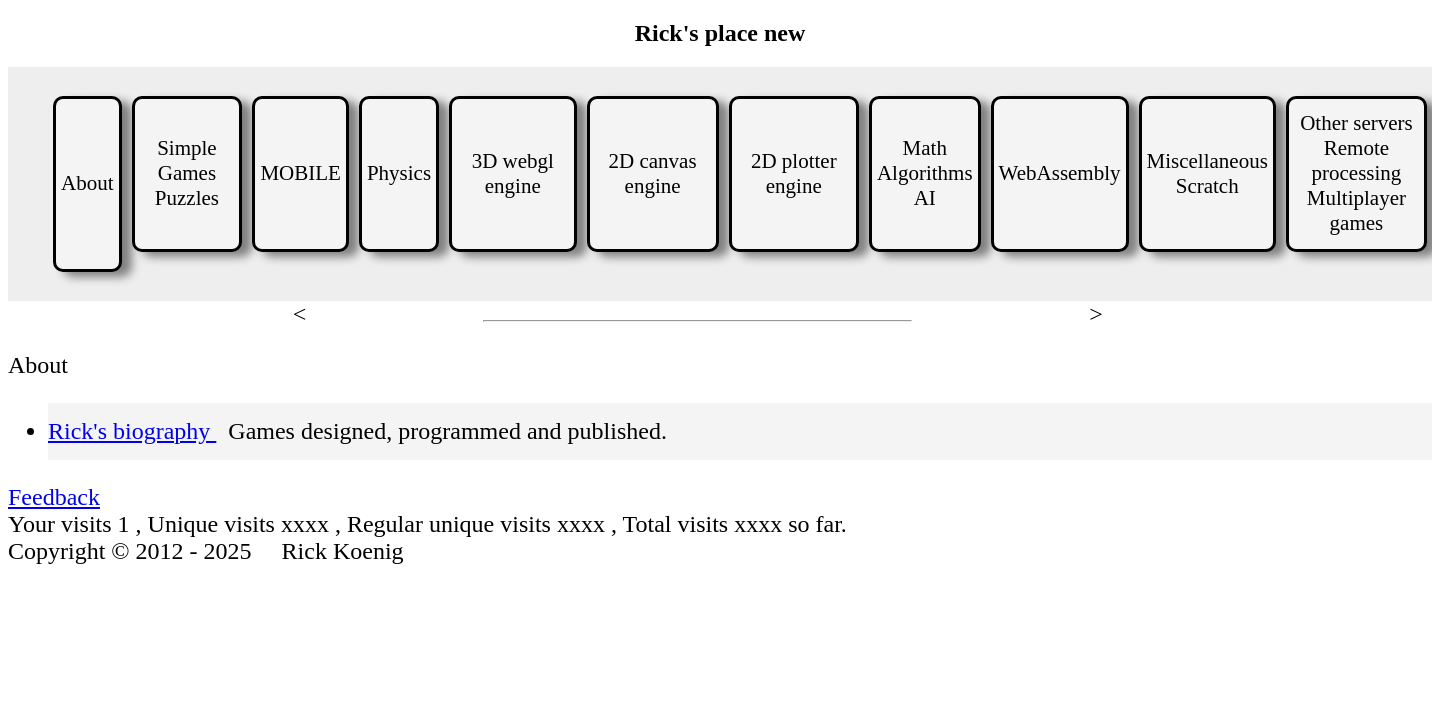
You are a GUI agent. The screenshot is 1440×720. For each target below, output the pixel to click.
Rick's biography (132, 431)
